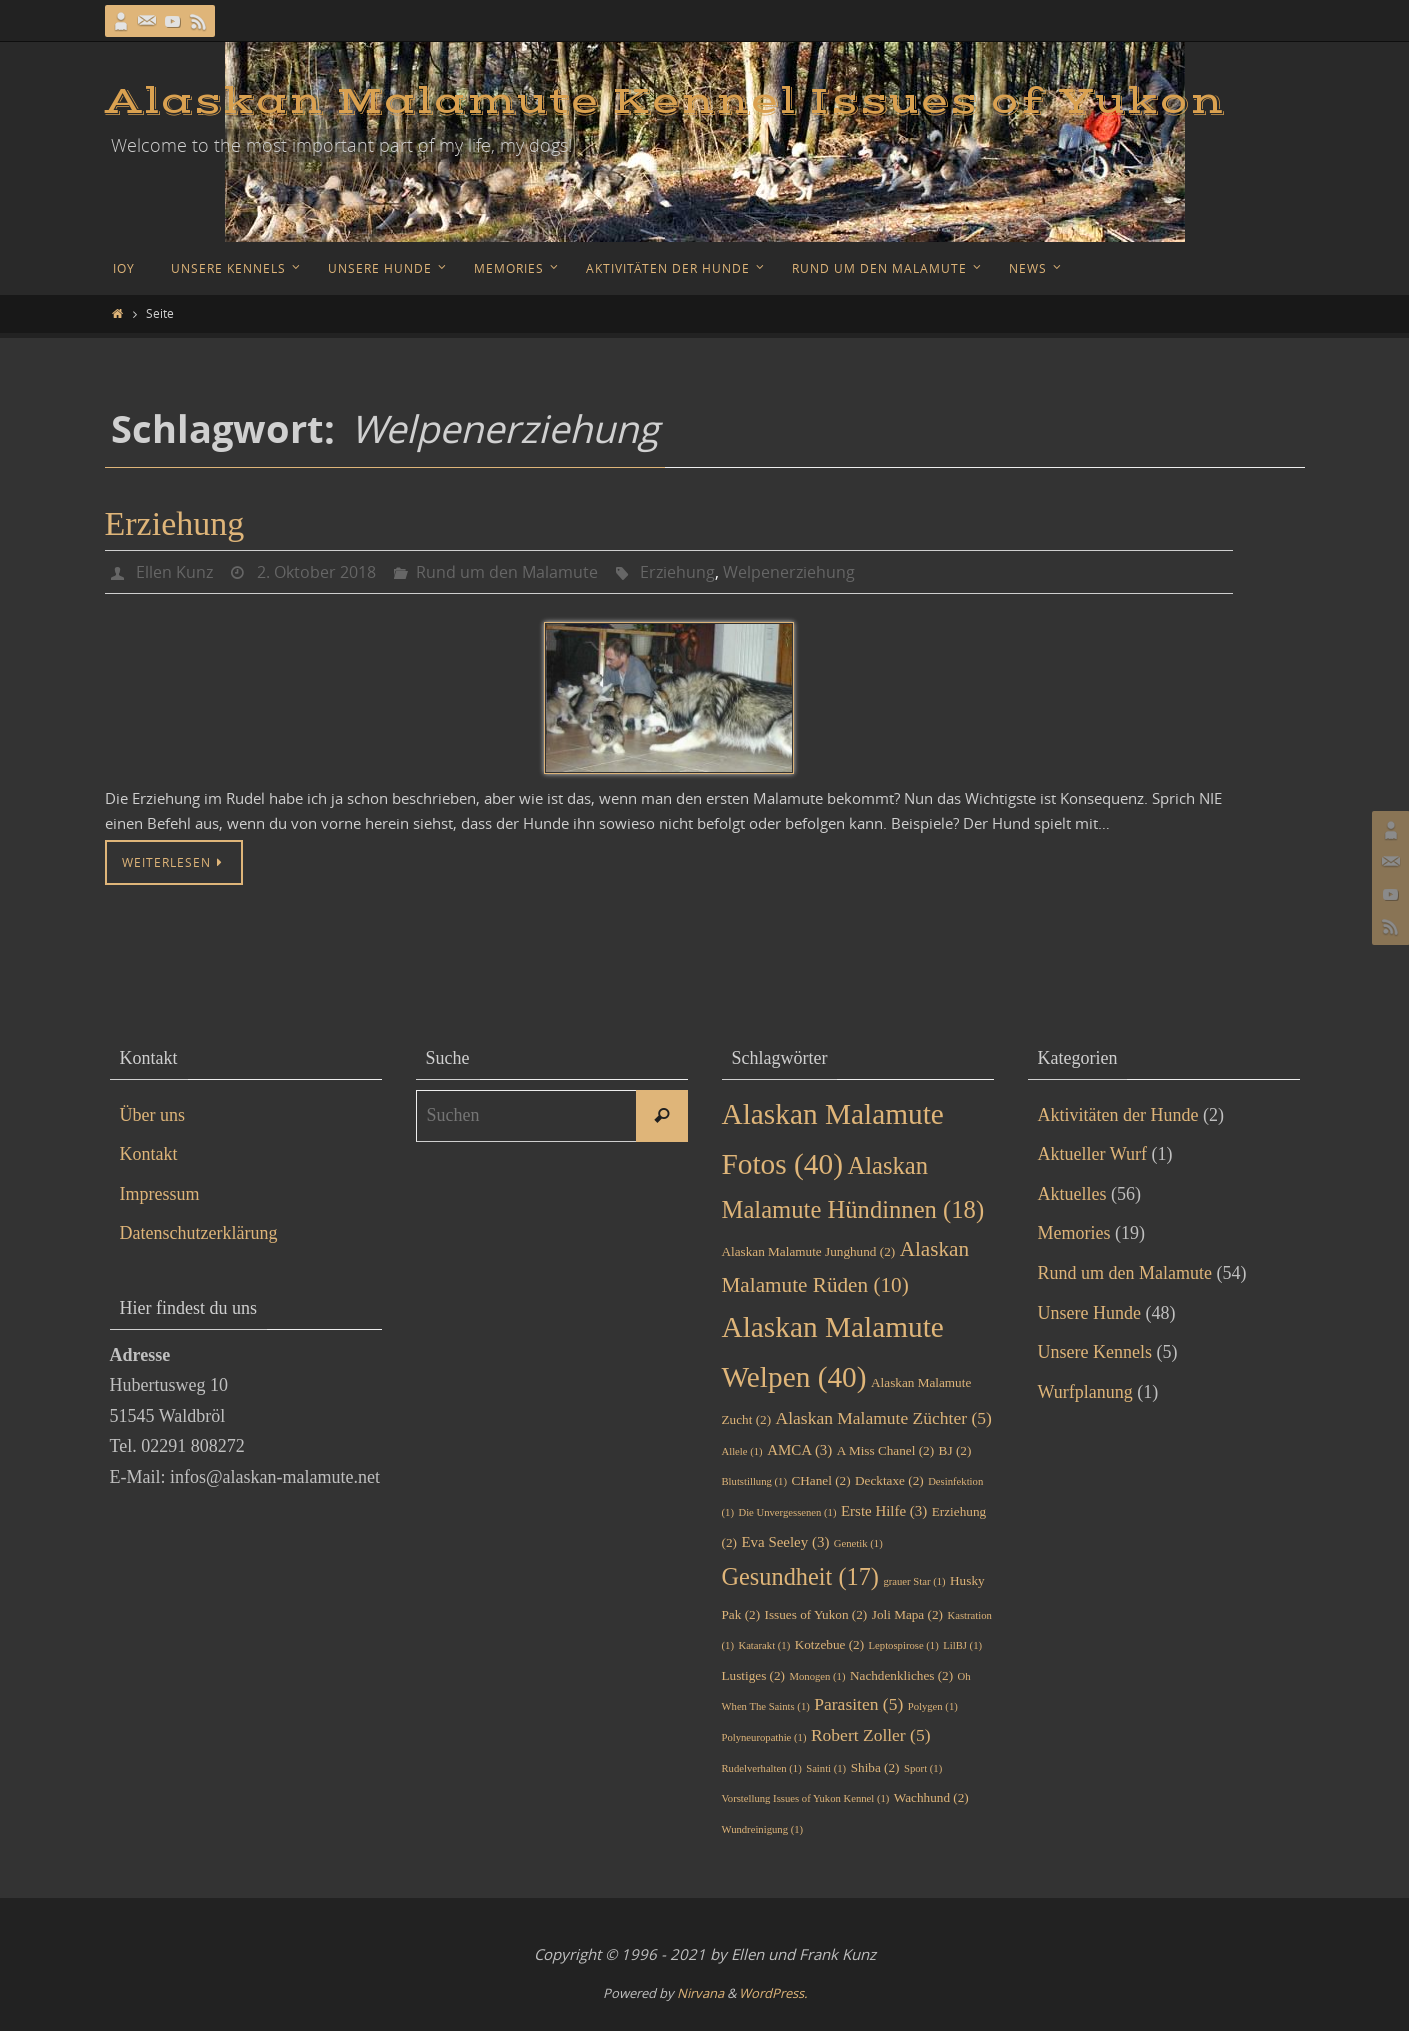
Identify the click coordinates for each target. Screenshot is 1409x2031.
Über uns (153, 1115)
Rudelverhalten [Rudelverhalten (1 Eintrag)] (762, 1768)
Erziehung (175, 523)
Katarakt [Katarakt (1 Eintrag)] (764, 1645)
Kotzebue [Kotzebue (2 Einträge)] (829, 1644)
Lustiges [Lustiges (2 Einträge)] (754, 1675)
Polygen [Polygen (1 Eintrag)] (933, 1706)
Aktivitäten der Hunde (1118, 1115)
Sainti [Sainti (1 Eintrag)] (826, 1768)
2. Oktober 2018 (316, 572)
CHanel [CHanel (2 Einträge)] (820, 1480)
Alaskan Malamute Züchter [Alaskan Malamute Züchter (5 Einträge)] (884, 1418)
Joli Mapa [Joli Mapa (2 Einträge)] (907, 1614)
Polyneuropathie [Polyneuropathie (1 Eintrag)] (764, 1737)
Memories (1074, 1233)
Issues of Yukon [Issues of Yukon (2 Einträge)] (816, 1614)
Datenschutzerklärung (199, 1233)
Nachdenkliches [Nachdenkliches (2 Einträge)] (901, 1675)
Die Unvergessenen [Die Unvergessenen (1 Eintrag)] (787, 1512)
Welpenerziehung (789, 572)
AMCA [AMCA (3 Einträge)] (799, 1450)
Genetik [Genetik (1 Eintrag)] (858, 1543)
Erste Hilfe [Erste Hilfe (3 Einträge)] (884, 1511)
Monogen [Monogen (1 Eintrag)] (818, 1676)
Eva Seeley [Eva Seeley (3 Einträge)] (785, 1542)
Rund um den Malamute (507, 572)
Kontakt (149, 1154)
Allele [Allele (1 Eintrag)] (742, 1451)
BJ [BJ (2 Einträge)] (955, 1450)
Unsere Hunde (1089, 1313)
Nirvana (700, 1993)
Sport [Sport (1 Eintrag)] (923, 1768)
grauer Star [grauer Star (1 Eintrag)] (914, 1581)
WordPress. (773, 1993)
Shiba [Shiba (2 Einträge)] (875, 1767)
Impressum (160, 1194)
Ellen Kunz (174, 572)
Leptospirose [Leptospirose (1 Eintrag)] (904, 1645)
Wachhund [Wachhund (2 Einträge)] (931, 1797)
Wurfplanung (1085, 1392)
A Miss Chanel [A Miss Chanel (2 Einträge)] (885, 1450)
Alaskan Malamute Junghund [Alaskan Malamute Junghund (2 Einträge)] (809, 1251)
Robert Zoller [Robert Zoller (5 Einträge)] (871, 1735)
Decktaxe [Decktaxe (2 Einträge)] (889, 1480)
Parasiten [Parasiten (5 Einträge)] (858, 1704)
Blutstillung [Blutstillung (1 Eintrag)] (754, 1481)
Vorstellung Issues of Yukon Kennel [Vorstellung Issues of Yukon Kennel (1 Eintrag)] (806, 1798)
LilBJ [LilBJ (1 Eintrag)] (962, 1645)
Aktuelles (1072, 1194)
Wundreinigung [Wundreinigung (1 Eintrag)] (763, 1829)
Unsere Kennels (1095, 1352)
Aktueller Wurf (1092, 1154)
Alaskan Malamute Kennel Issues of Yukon (665, 102)
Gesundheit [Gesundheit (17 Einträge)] (800, 1576)
